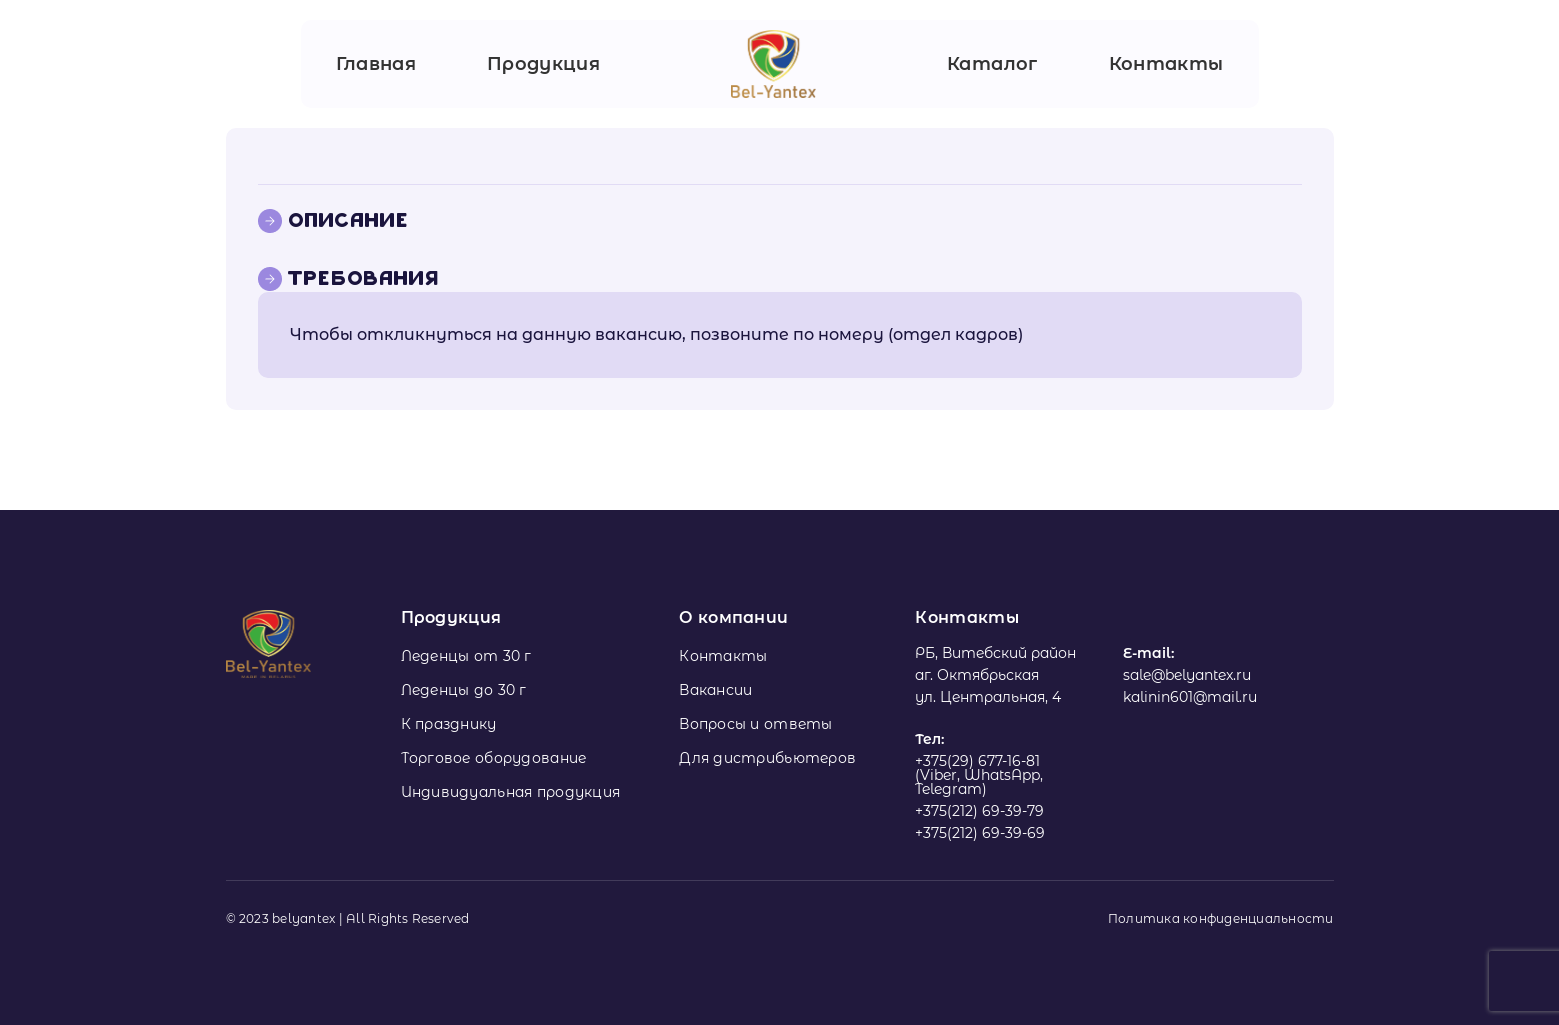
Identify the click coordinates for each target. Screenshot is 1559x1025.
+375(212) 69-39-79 (979, 811)
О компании (733, 617)
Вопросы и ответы (755, 724)
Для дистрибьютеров (767, 758)
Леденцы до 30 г (464, 690)
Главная (376, 64)
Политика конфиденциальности (1220, 919)
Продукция (543, 64)
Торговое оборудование (494, 758)
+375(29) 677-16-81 (977, 761)
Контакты (1166, 64)
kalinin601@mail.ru (1190, 697)
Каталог (992, 64)
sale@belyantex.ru (1187, 675)
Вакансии (715, 690)
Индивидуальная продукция (511, 792)
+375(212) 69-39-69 (980, 833)
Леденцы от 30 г (466, 656)
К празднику (449, 724)
